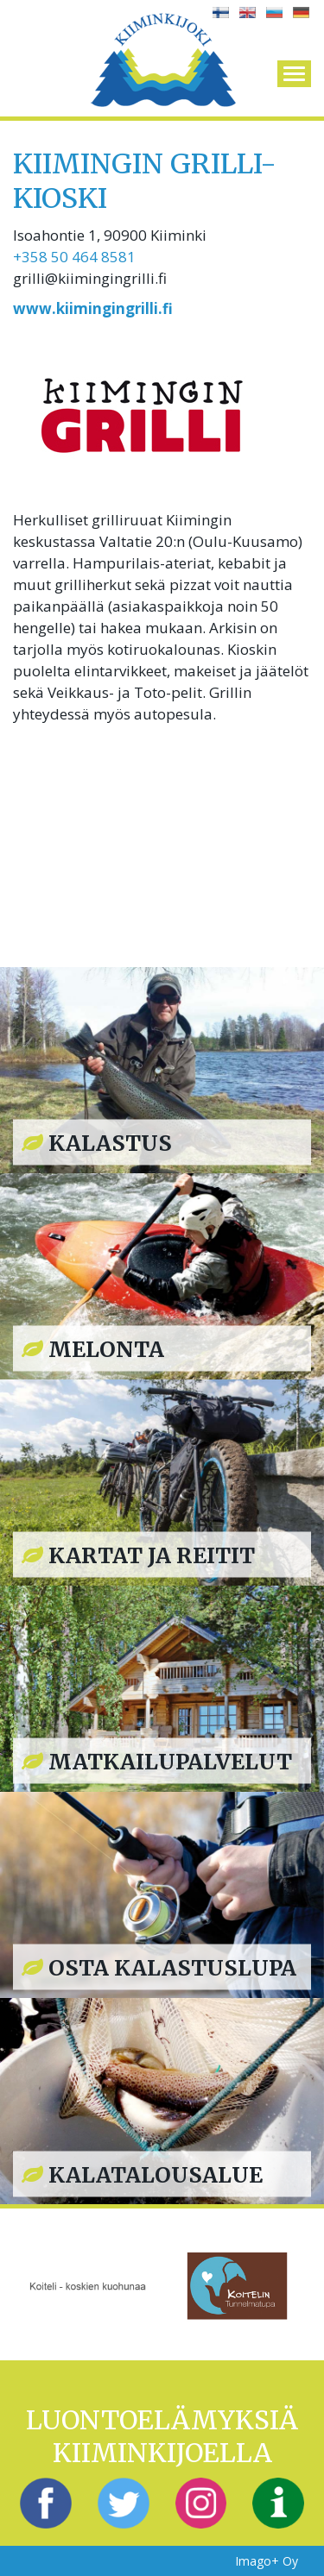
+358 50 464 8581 (74, 257)
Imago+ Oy (266, 2561)
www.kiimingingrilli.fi (93, 308)
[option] (87, 2284)
